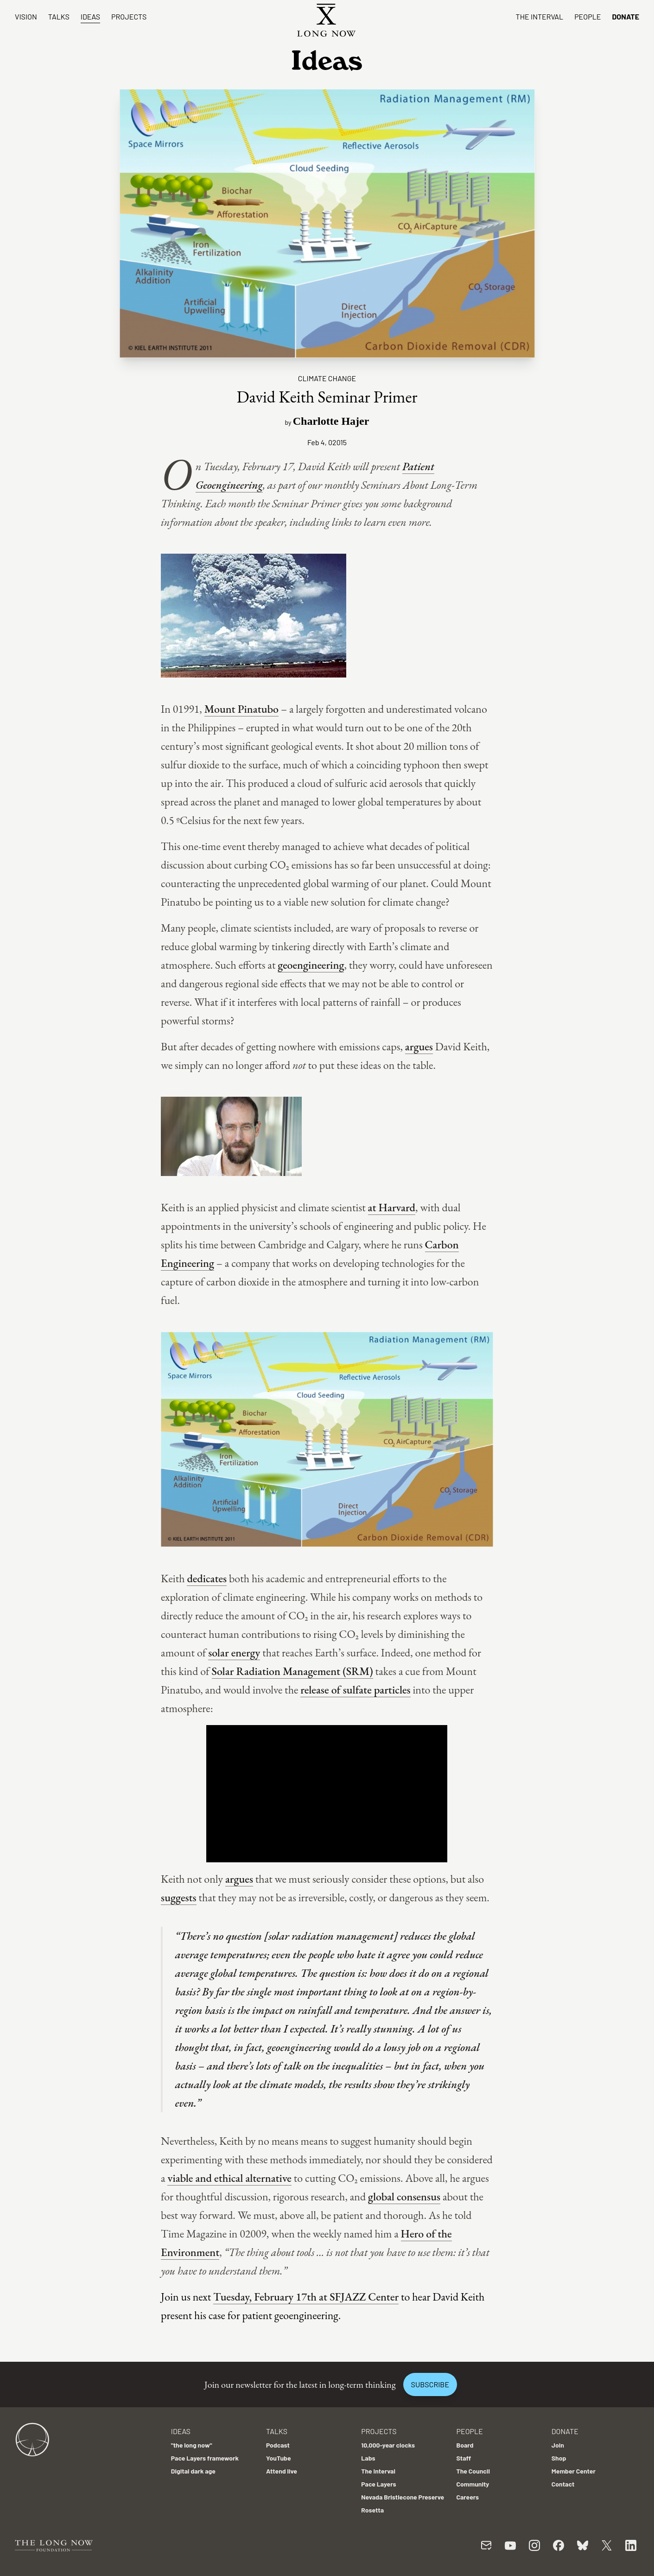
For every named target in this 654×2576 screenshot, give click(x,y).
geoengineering (311, 965)
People (587, 16)
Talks (59, 16)
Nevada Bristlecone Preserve (402, 2497)
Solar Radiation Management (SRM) (292, 1671)
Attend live (281, 2471)
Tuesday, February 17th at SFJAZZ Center (306, 2296)
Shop (559, 2458)
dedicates (207, 1578)
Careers (468, 2497)
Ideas (90, 16)
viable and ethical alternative (229, 2178)
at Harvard (392, 1207)
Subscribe (430, 2384)
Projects (128, 16)
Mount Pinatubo (241, 709)
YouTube (278, 2458)
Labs (368, 2458)
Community (473, 2484)
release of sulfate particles (355, 1689)
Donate (625, 16)
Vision (26, 16)
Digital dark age (193, 2471)
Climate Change (327, 378)
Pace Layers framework (205, 2458)
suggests (179, 1897)
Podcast (278, 2445)
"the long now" (191, 2445)
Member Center (574, 2471)
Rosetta (372, 2510)
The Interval (540, 16)
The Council (473, 2471)
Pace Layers (378, 2484)
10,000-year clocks (388, 2445)
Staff (464, 2458)
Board (465, 2445)
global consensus (404, 2196)
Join (558, 2445)
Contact (563, 2484)
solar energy (234, 1652)
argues (419, 1046)
